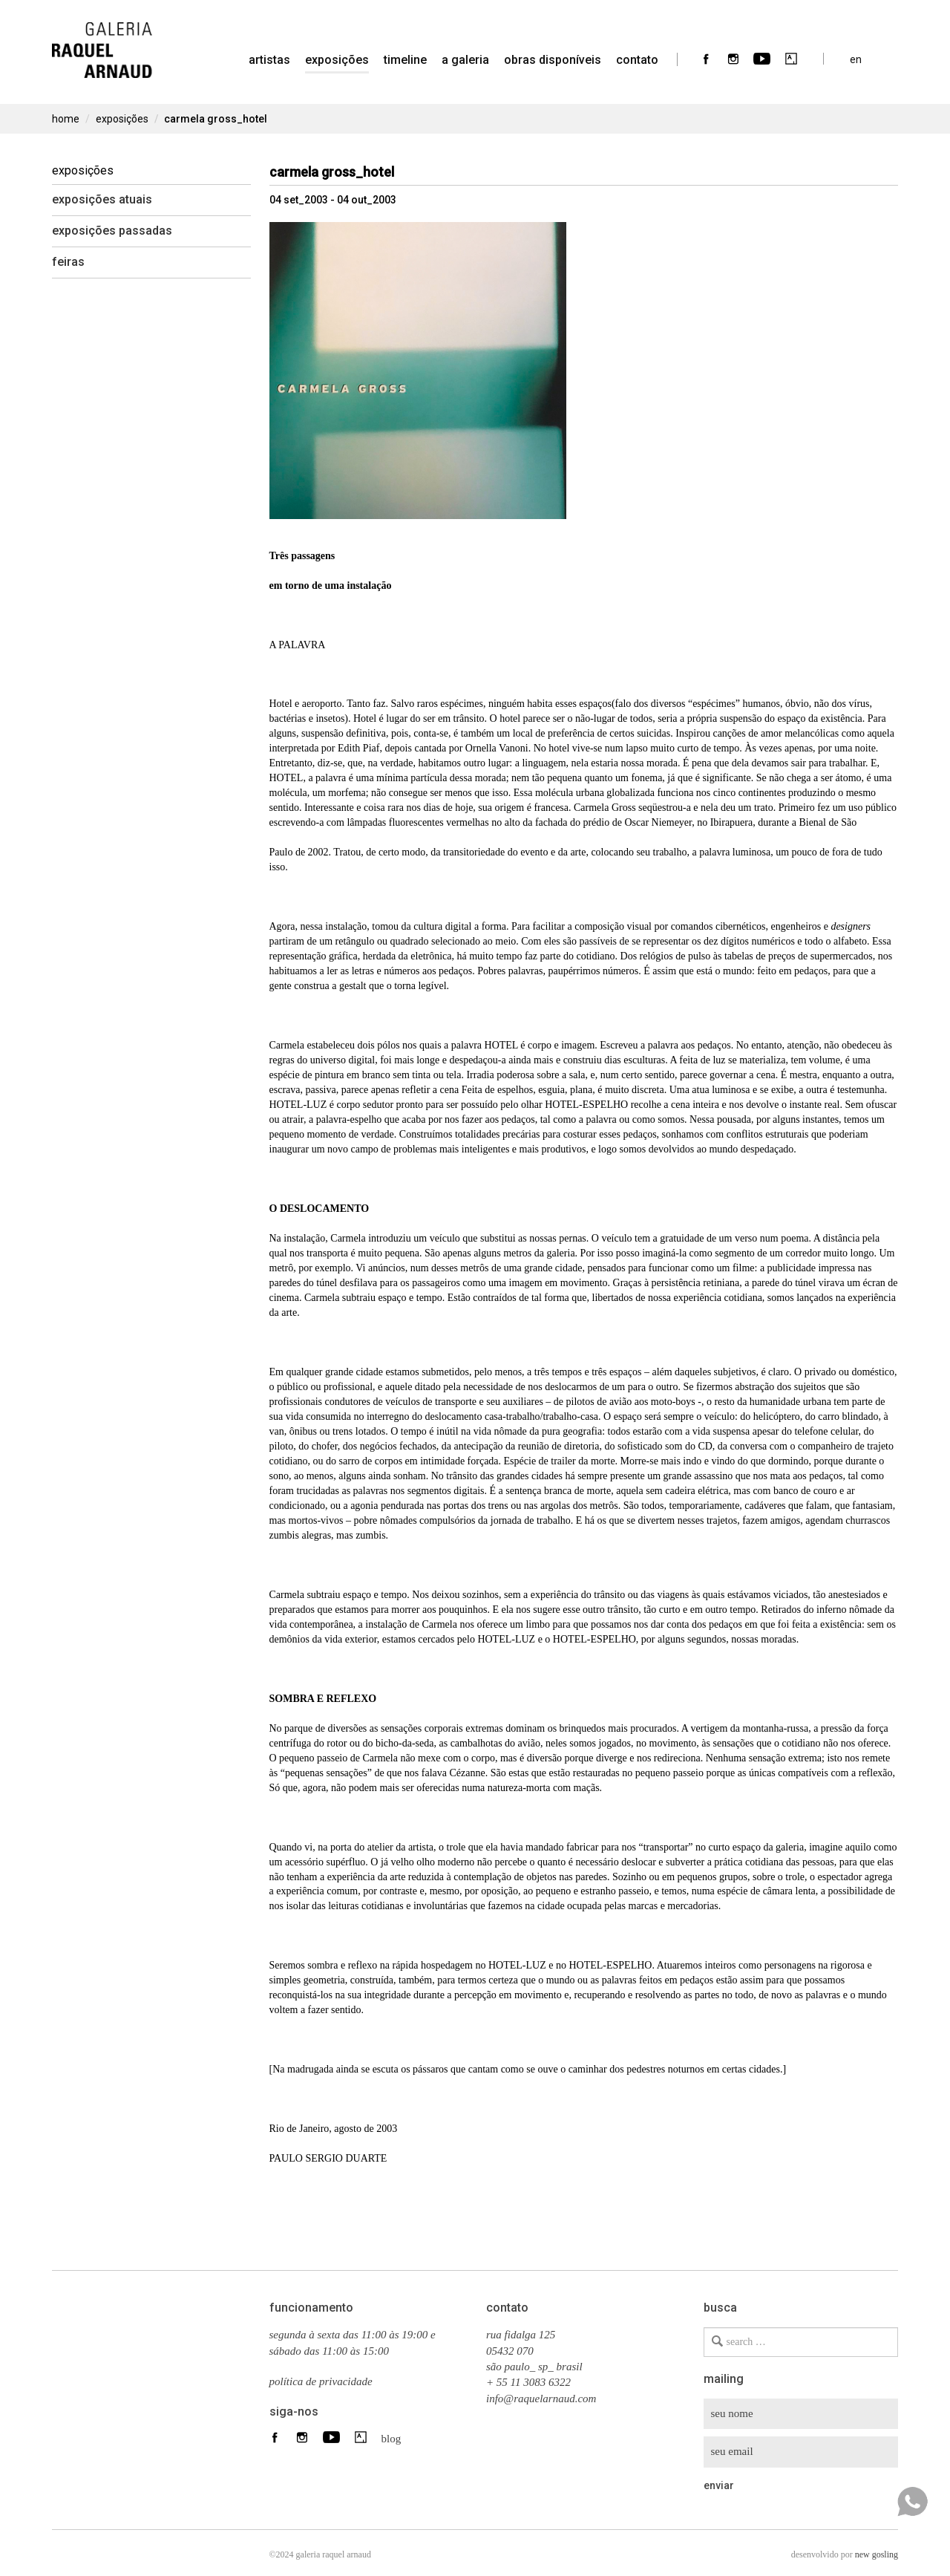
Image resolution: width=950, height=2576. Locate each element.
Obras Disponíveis (552, 60)
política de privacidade (321, 2381)
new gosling (876, 2554)
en (856, 59)
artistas (269, 60)
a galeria (465, 60)
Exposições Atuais (102, 199)
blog (387, 2438)
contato (637, 60)
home (65, 119)
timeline (405, 60)
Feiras (68, 262)
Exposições (337, 60)
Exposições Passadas (112, 231)
